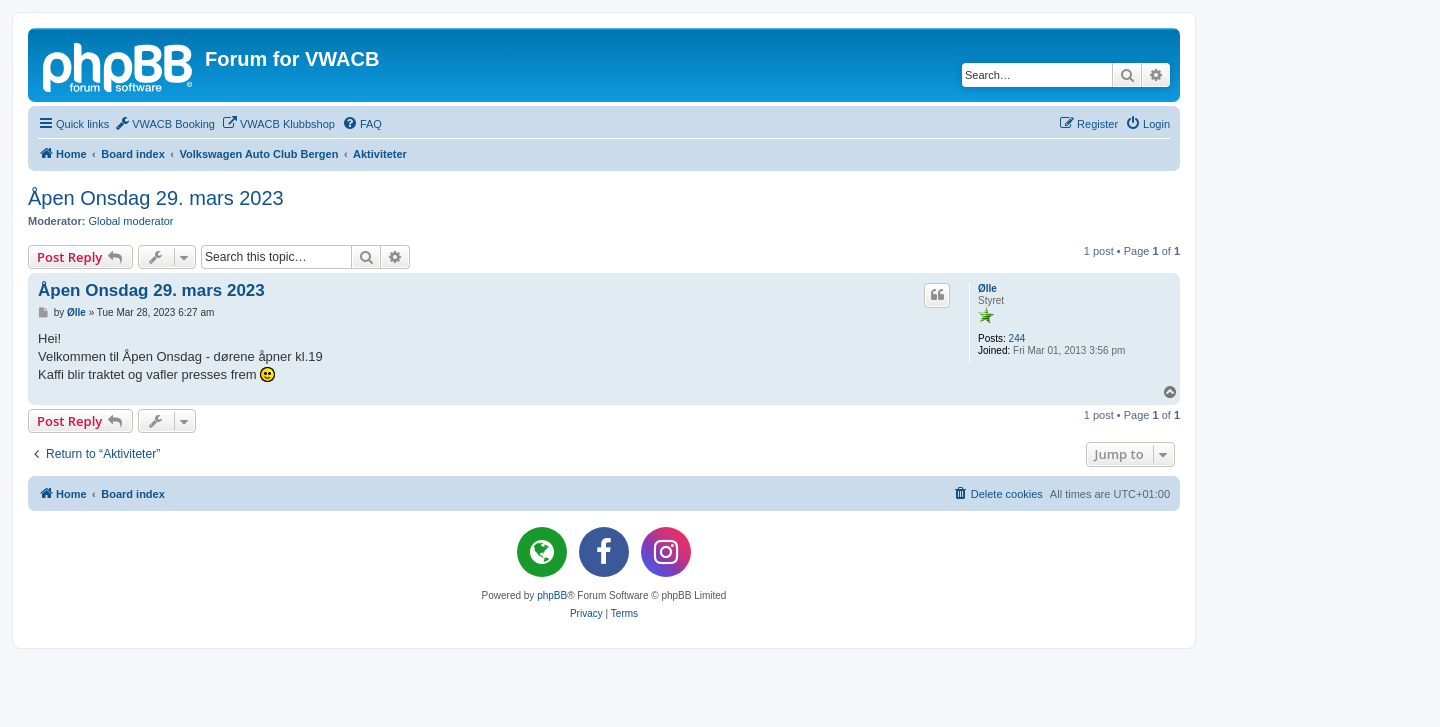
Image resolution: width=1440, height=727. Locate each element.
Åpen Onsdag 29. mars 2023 (156, 198)
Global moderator (131, 221)
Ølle (987, 288)
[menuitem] (164, 124)
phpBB (552, 595)
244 (1017, 338)
